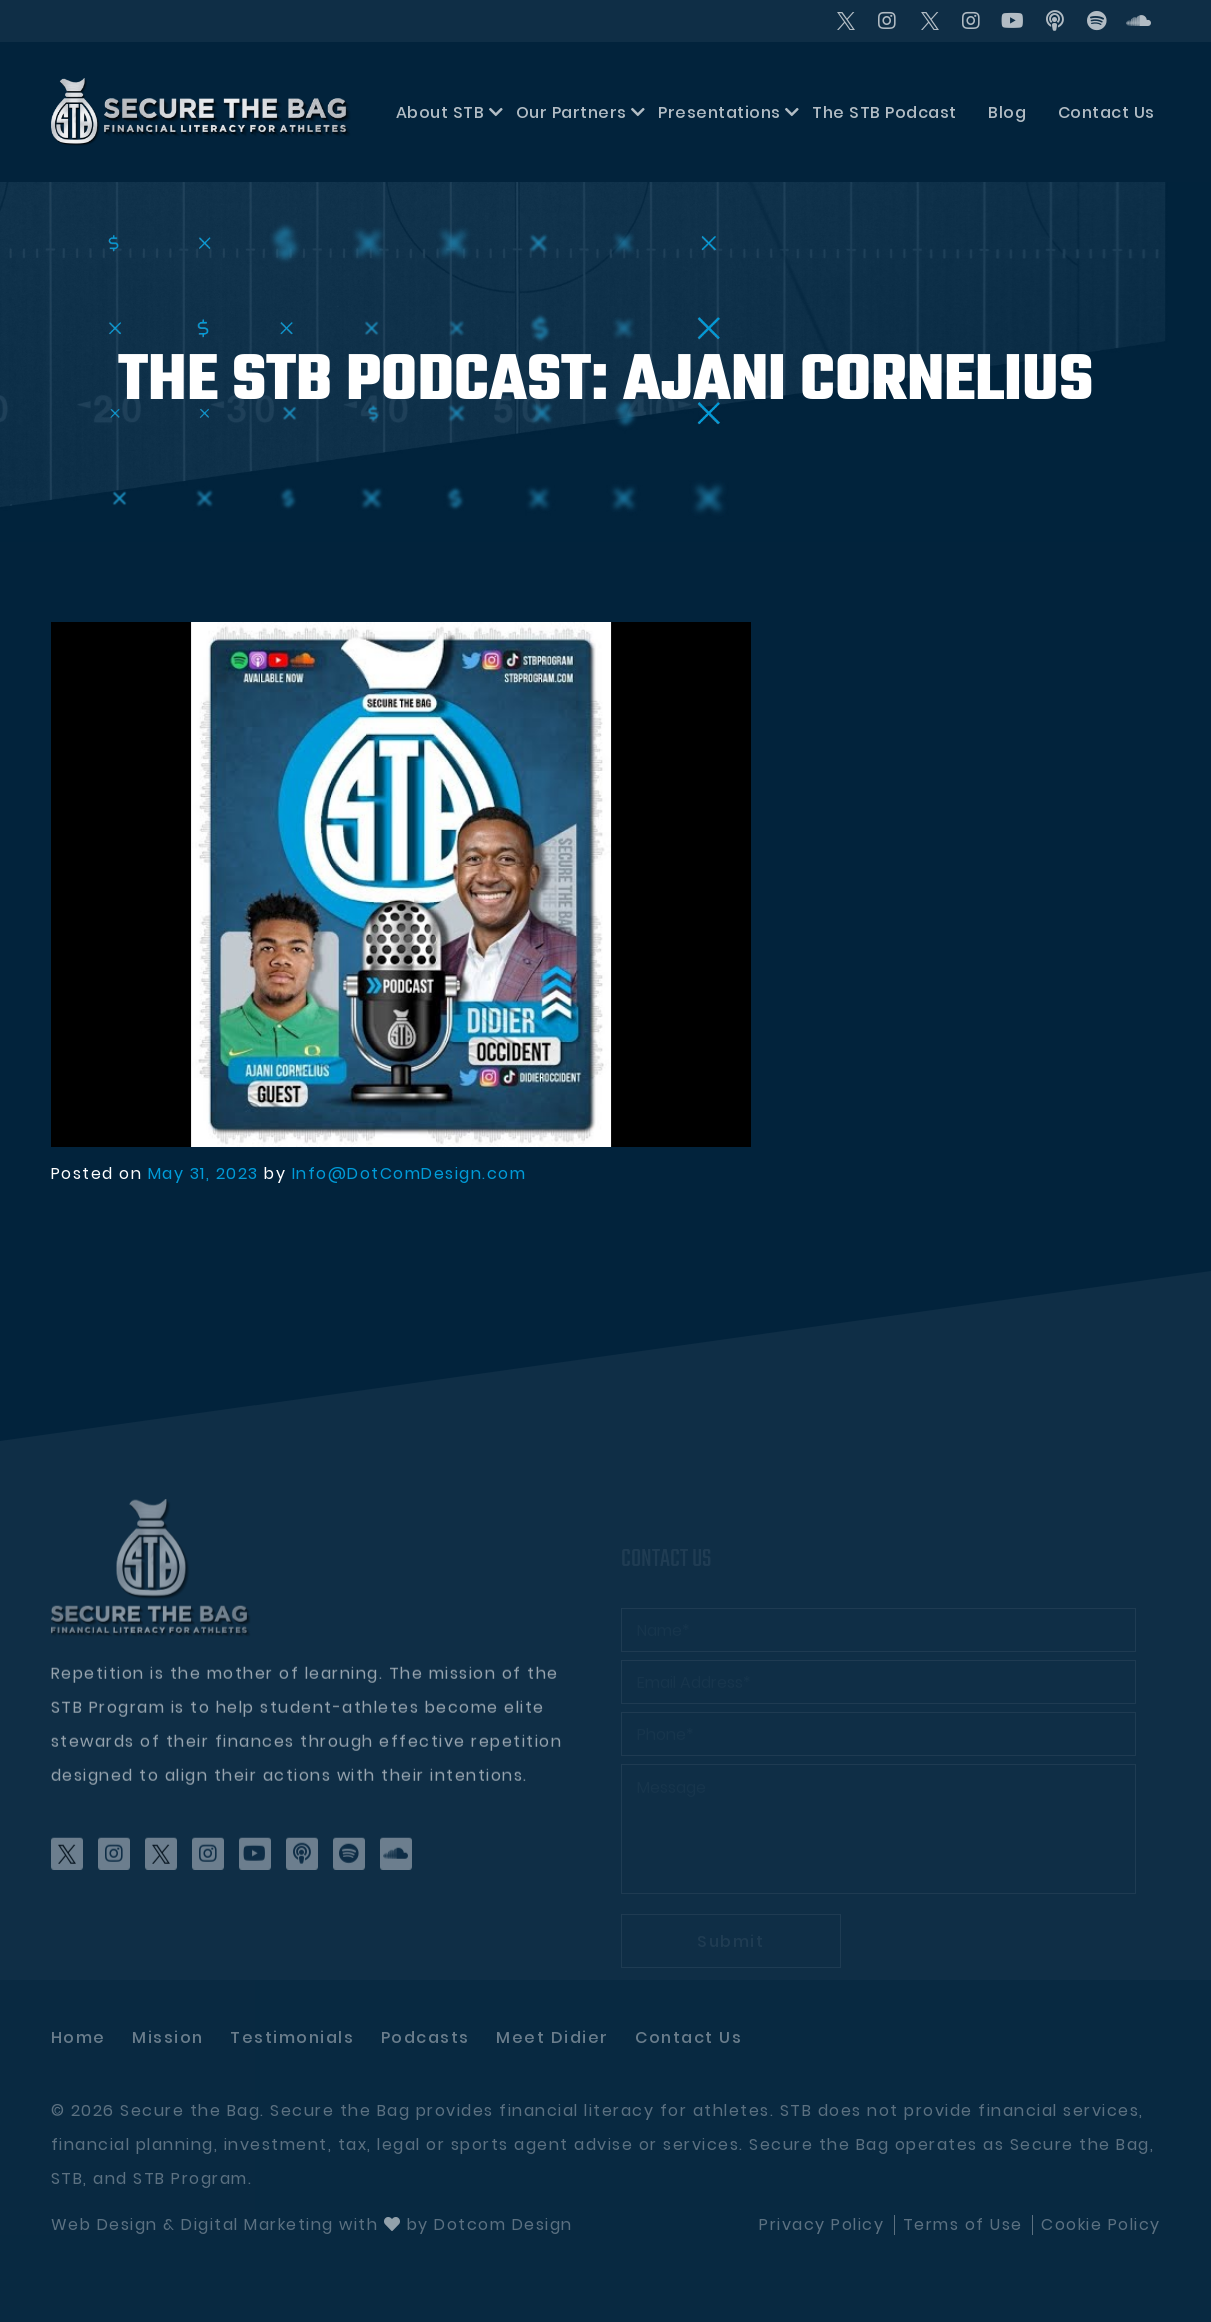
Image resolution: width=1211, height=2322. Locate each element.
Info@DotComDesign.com (409, 1173)
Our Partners (571, 112)
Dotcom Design (503, 2224)
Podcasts (425, 2037)
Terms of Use (963, 2224)
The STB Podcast (884, 112)
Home (78, 2037)
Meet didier (552, 2037)
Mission (168, 2037)
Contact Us (1106, 112)
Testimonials (292, 2037)
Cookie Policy (1101, 2224)
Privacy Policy (821, 2224)
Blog (1007, 112)
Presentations (719, 112)
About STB (440, 112)
